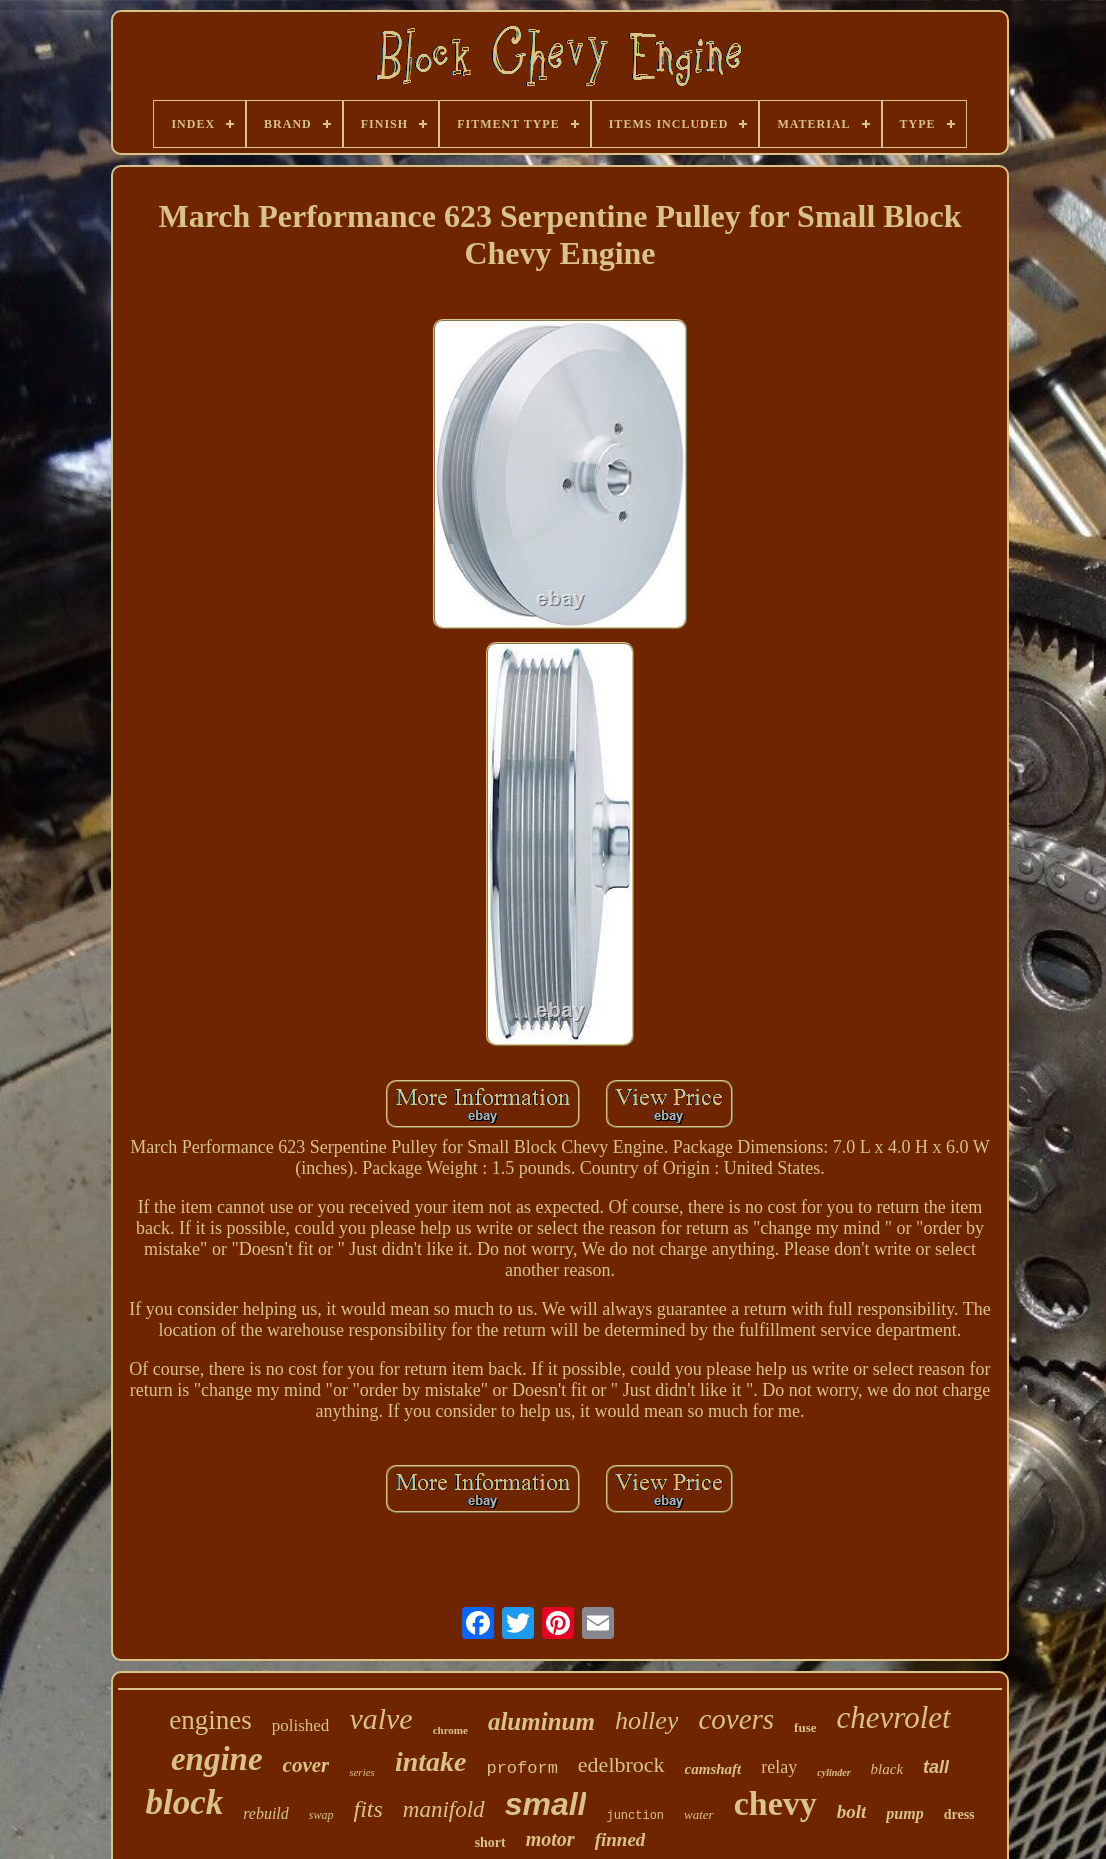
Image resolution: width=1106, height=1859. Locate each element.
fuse (805, 1727)
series (362, 1772)
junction (635, 1816)
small (546, 1804)
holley (647, 1720)
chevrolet (894, 1717)
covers (736, 1719)
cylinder (833, 1772)
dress (959, 1814)
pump (904, 1813)
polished (301, 1725)
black (887, 1769)
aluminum (541, 1721)
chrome (450, 1730)
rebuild (266, 1813)
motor (550, 1839)
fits (368, 1809)
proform (521, 1768)
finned (620, 1839)
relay (779, 1767)
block (184, 1802)
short (490, 1842)
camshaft (713, 1769)
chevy (775, 1803)
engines (210, 1720)
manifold (444, 1809)
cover (306, 1765)
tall (936, 1767)
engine (217, 1759)
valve (380, 1718)
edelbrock (621, 1764)
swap (321, 1815)
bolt (852, 1811)
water (699, 1814)
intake (431, 1761)
